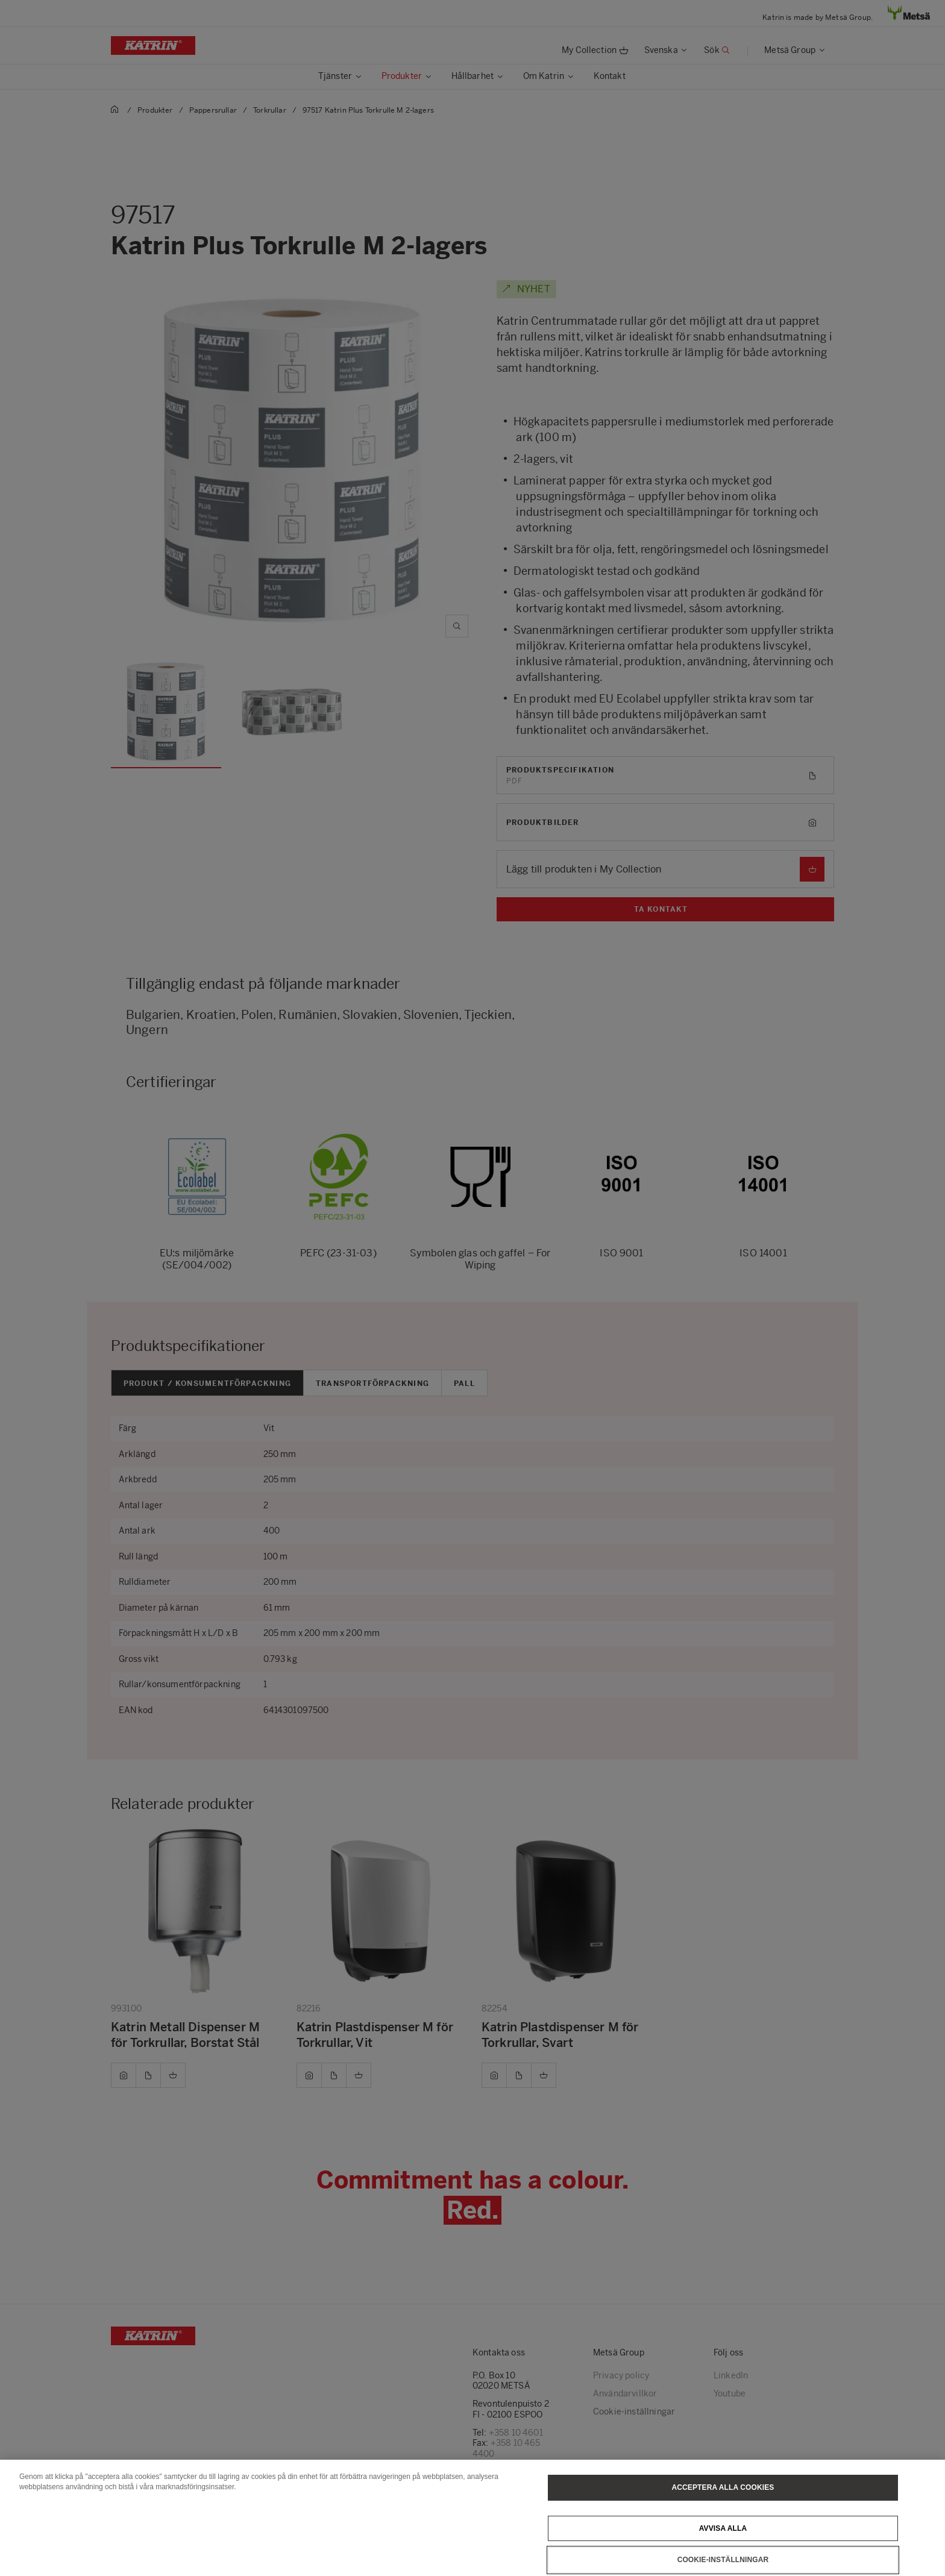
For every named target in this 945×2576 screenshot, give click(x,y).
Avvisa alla (723, 2541)
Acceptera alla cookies (723, 2500)
